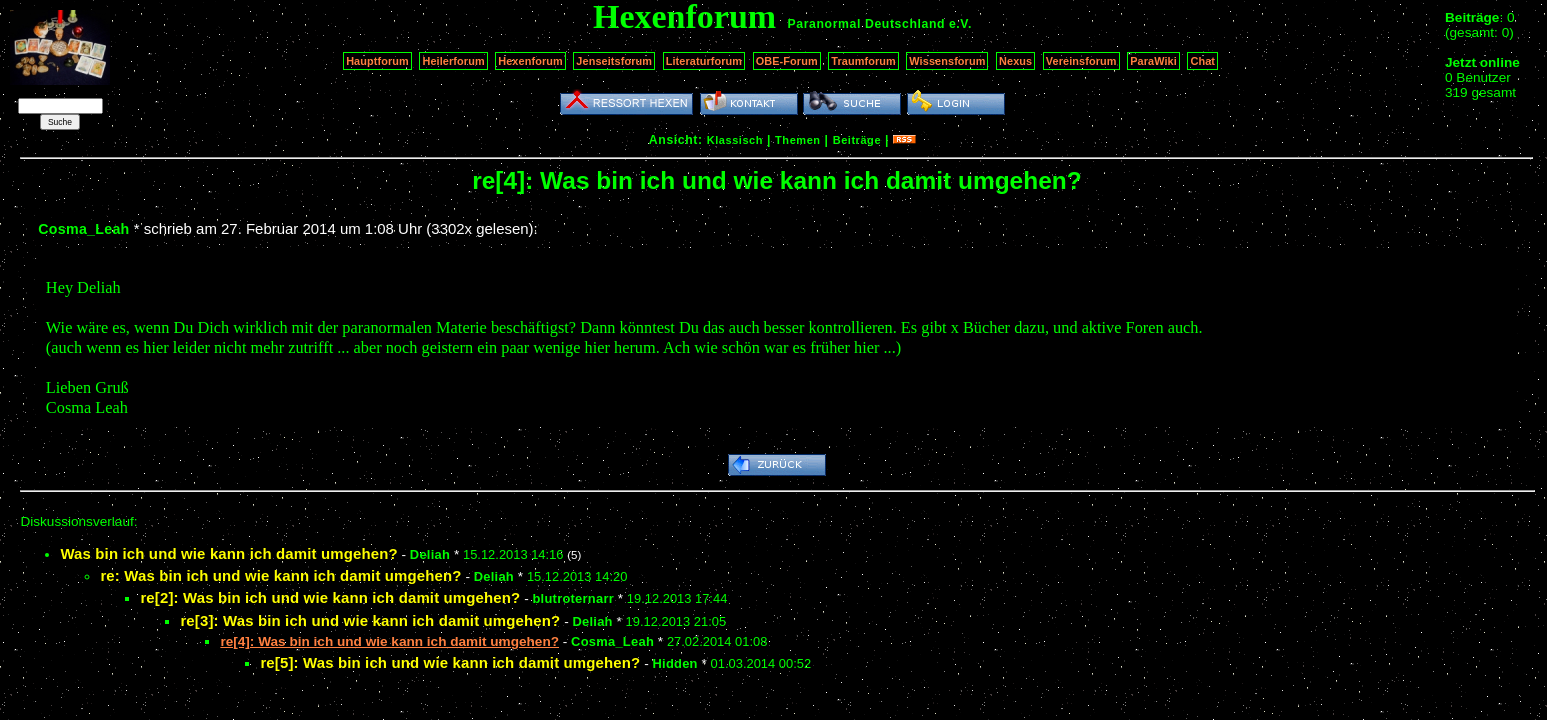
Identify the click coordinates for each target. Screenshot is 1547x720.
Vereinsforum (1081, 61)
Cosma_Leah (83, 229)
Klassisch (735, 140)
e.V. (960, 24)
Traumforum (863, 61)
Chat (1202, 61)
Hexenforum (530, 61)
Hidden (674, 663)
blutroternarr (573, 598)
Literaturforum (704, 61)
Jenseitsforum (614, 61)
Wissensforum (947, 61)
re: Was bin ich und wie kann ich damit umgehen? (280, 575)
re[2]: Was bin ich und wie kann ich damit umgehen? (330, 597)
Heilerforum (453, 61)
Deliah (430, 554)
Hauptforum (377, 61)
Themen (797, 140)
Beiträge (857, 140)
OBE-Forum (787, 61)
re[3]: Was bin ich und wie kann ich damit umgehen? (370, 620)
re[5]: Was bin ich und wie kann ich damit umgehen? (450, 662)
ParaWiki (1153, 61)
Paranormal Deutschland (867, 24)
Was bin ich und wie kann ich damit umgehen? (228, 553)
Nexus (1015, 61)
